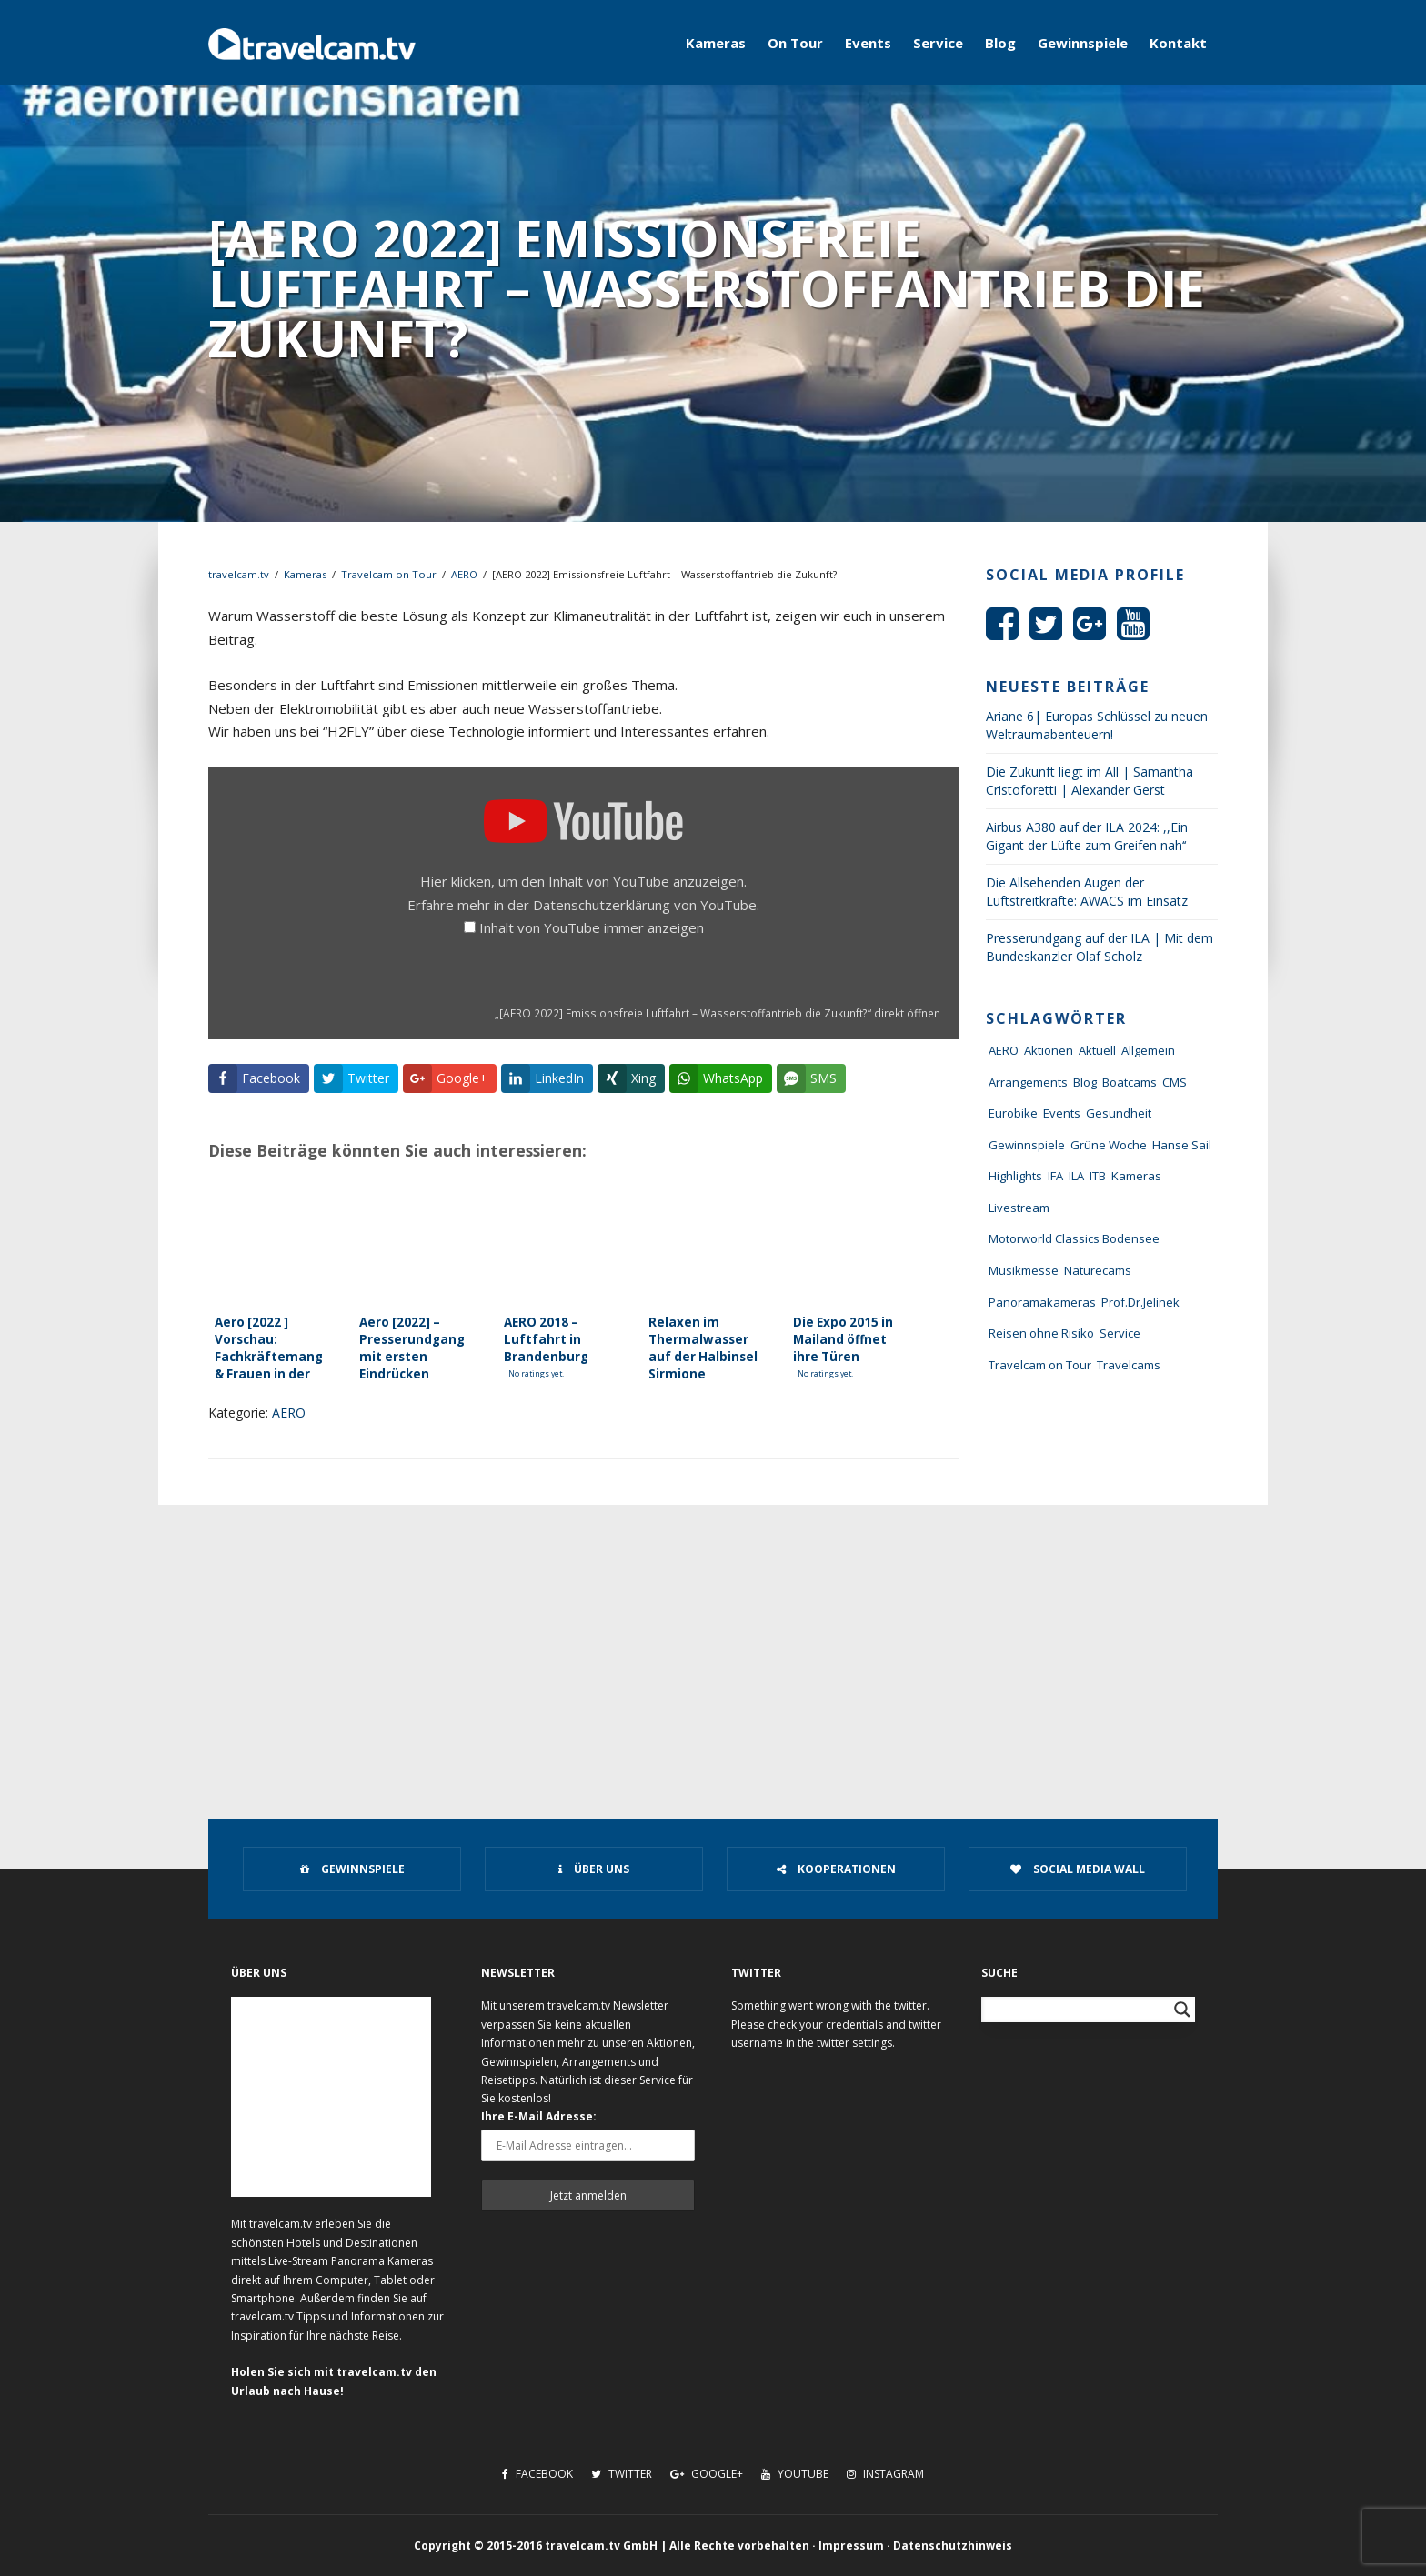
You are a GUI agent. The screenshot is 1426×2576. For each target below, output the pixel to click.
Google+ (706, 2473)
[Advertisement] (713, 1641)
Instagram (885, 2473)
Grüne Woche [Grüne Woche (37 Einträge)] (1108, 1145)
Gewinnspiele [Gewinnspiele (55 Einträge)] (1027, 1145)
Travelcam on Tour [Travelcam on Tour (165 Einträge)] (1040, 1365)
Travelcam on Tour (389, 574)
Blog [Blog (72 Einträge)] (1085, 1082)
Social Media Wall (1077, 1869)
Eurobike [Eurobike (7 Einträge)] (1013, 1113)
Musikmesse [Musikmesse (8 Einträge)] (1024, 1270)
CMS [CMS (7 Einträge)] (1174, 1082)
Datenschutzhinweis (952, 2545)
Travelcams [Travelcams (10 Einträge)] (1128, 1365)
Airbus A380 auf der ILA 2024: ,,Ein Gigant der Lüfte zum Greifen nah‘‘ (1087, 836)
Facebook (537, 2473)
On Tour (795, 43)
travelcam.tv (238, 574)
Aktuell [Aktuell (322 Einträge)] (1097, 1050)
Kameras (716, 43)
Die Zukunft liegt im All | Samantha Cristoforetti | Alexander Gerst (1089, 780)
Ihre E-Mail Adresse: (539, 2116)
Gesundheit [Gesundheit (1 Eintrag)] (1118, 1113)
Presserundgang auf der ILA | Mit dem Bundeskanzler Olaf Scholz (1099, 947)
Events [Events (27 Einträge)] (1061, 1113)
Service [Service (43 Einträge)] (1120, 1333)
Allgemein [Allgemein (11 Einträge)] (1148, 1050)
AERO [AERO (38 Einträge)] (1004, 1050)
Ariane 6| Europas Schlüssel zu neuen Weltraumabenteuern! (1097, 725)
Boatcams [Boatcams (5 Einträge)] (1129, 1082)
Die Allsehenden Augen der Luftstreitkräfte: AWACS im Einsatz (1087, 891)
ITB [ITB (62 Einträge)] (1098, 1176)
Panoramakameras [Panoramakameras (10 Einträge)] (1042, 1302)
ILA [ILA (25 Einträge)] (1076, 1176)
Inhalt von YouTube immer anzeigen (591, 927)
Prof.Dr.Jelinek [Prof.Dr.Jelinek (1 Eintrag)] (1140, 1302)
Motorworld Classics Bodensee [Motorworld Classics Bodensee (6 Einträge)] (1074, 1238)
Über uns (593, 1869)
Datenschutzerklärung (601, 905)
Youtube (794, 2473)
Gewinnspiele (1083, 43)
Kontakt (1178, 43)
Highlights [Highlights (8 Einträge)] (1015, 1176)
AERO (464, 574)
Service (938, 43)
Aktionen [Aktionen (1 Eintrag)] (1048, 1050)
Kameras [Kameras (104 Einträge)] (1136, 1176)
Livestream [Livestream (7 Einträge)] (1019, 1207)
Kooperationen (836, 1869)
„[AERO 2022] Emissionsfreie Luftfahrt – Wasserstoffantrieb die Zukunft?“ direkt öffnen (717, 1013)
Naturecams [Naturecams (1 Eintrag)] (1097, 1270)
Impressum (851, 2545)
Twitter (621, 2473)
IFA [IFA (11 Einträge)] (1055, 1176)
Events (868, 43)
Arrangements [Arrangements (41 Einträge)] (1028, 1082)
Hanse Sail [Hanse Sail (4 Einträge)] (1181, 1145)
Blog (1000, 43)
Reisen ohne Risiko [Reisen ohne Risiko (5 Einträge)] (1041, 1333)
